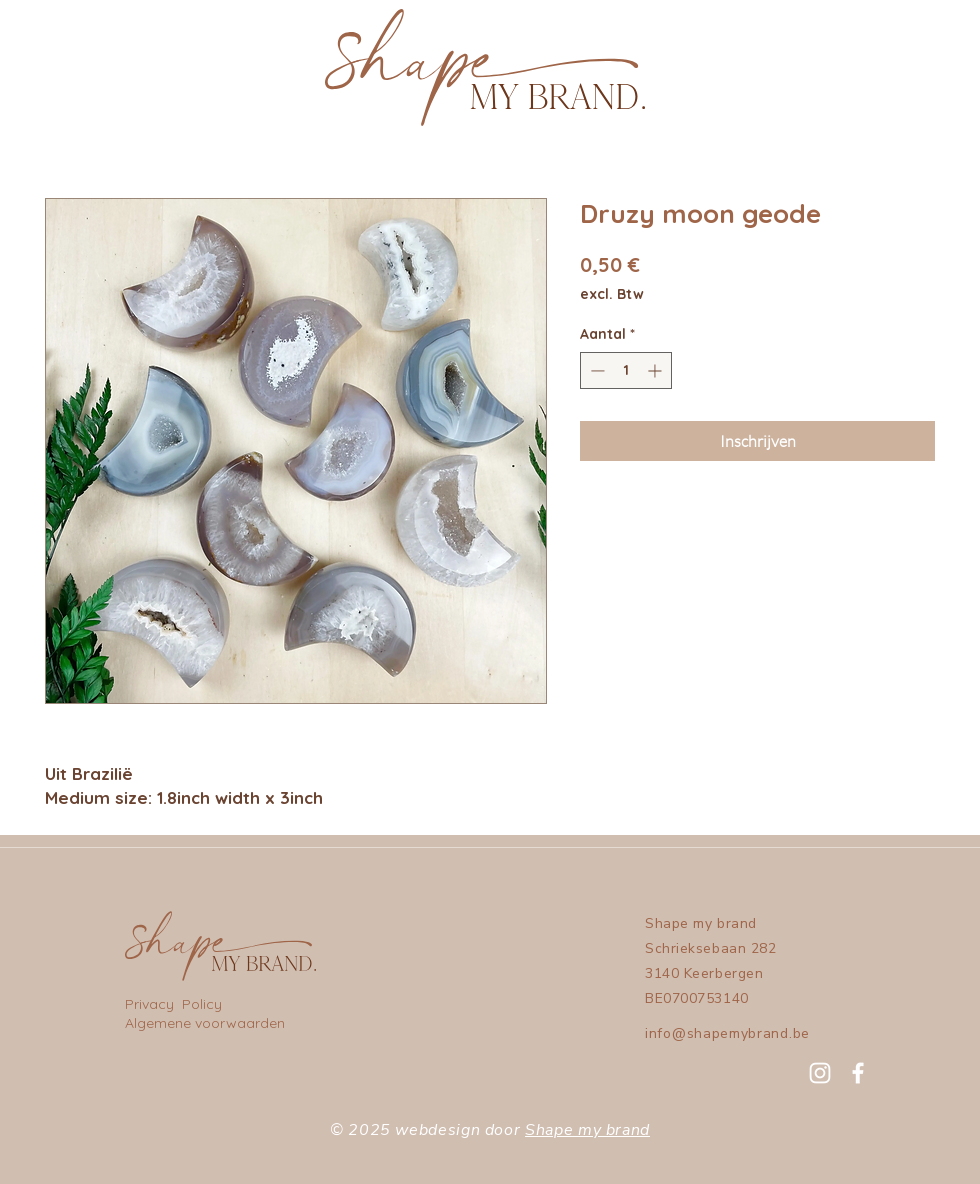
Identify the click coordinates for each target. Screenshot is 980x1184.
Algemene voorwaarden (205, 1023)
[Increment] (656, 370)
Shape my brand (587, 1130)
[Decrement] (595, 370)
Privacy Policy (175, 1004)
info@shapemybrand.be (727, 1033)
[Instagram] (820, 1073)
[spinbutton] (626, 370)
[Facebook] (858, 1073)
